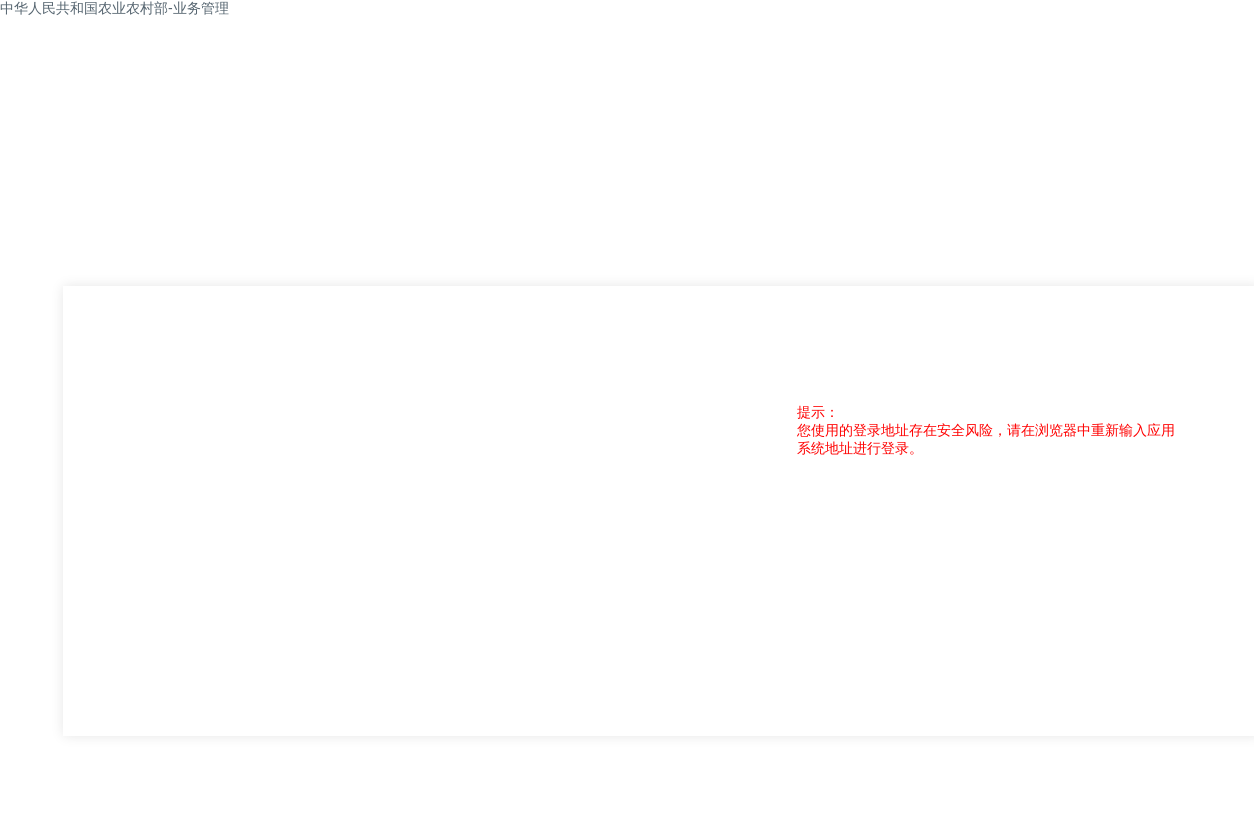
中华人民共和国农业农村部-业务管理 (114, 8)
